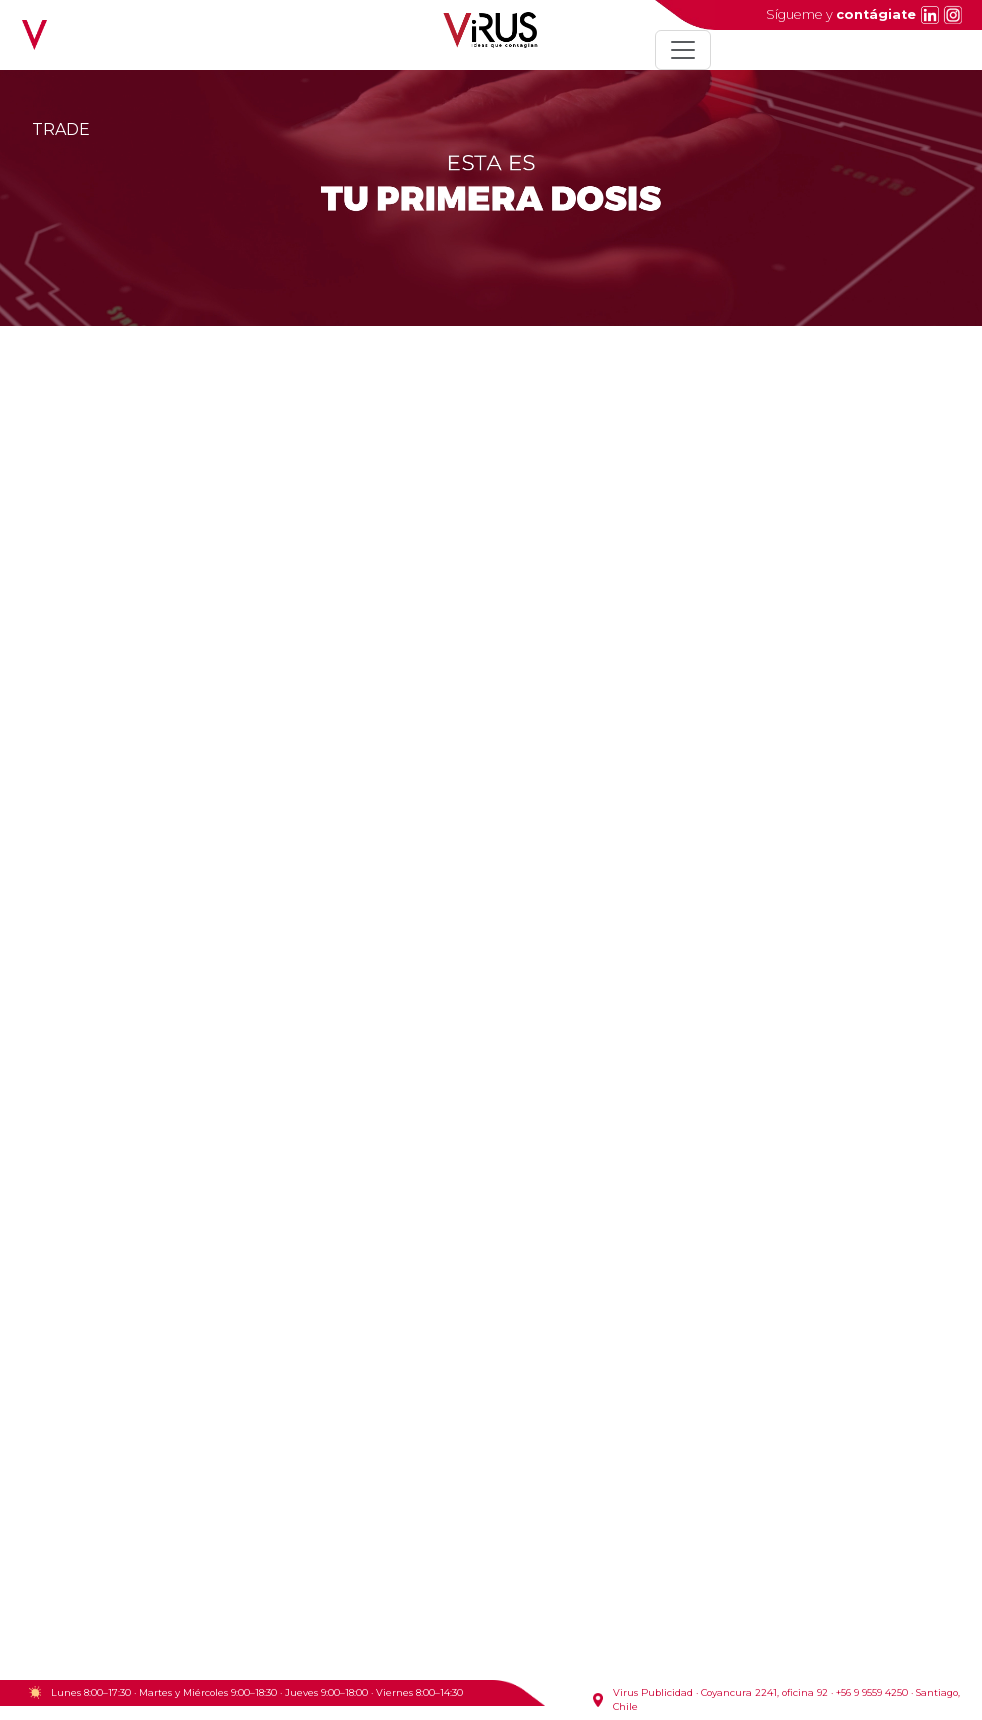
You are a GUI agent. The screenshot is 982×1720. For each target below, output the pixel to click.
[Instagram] (950, 15)
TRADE (61, 129)
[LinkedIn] (927, 15)
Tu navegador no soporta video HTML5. (491, 1159)
